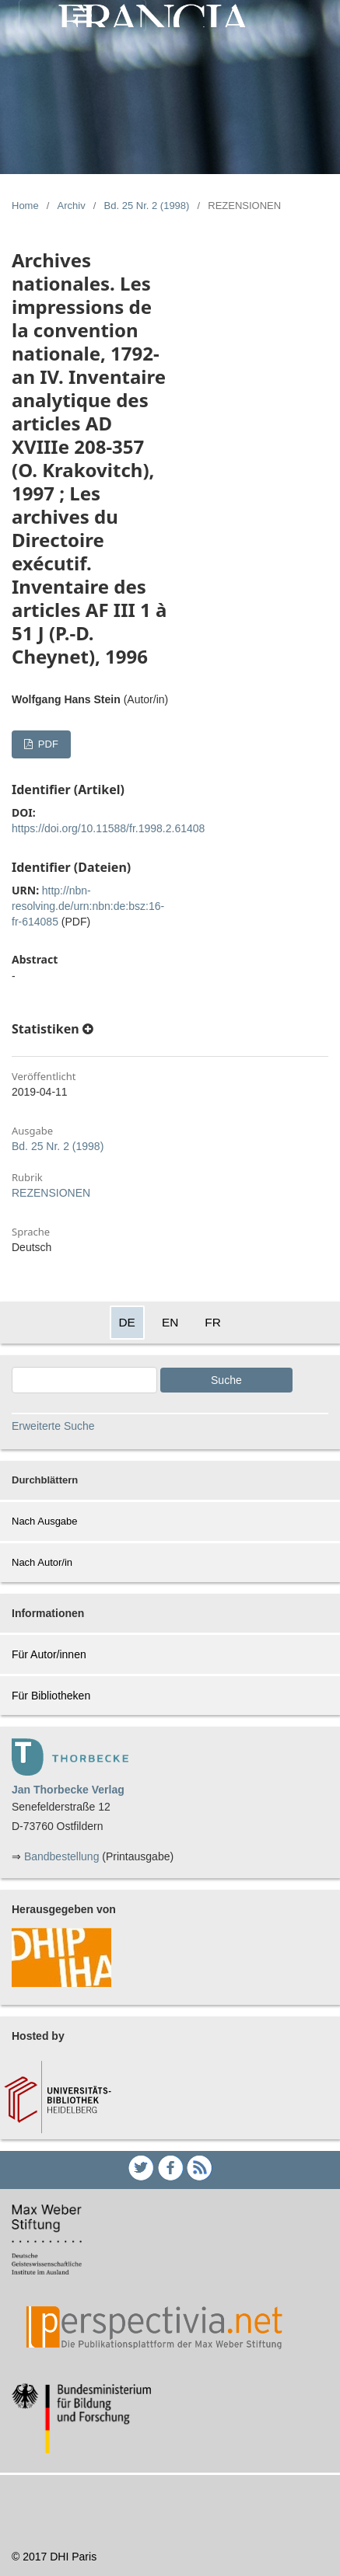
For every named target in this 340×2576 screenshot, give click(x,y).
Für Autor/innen (49, 1654)
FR (213, 1322)
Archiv (72, 205)
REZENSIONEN (51, 1193)
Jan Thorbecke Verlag (68, 1789)
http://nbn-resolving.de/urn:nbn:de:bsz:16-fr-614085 (88, 906)
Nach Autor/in (42, 1562)
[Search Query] (84, 1380)
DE (127, 1322)
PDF (46, 744)
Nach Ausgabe (45, 1521)
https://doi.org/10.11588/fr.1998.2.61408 (108, 828)
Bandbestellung (62, 1856)
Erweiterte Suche (53, 1426)
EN (170, 1322)
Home (25, 205)
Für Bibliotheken (51, 1695)
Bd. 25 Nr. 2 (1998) (147, 205)
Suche (226, 1380)
